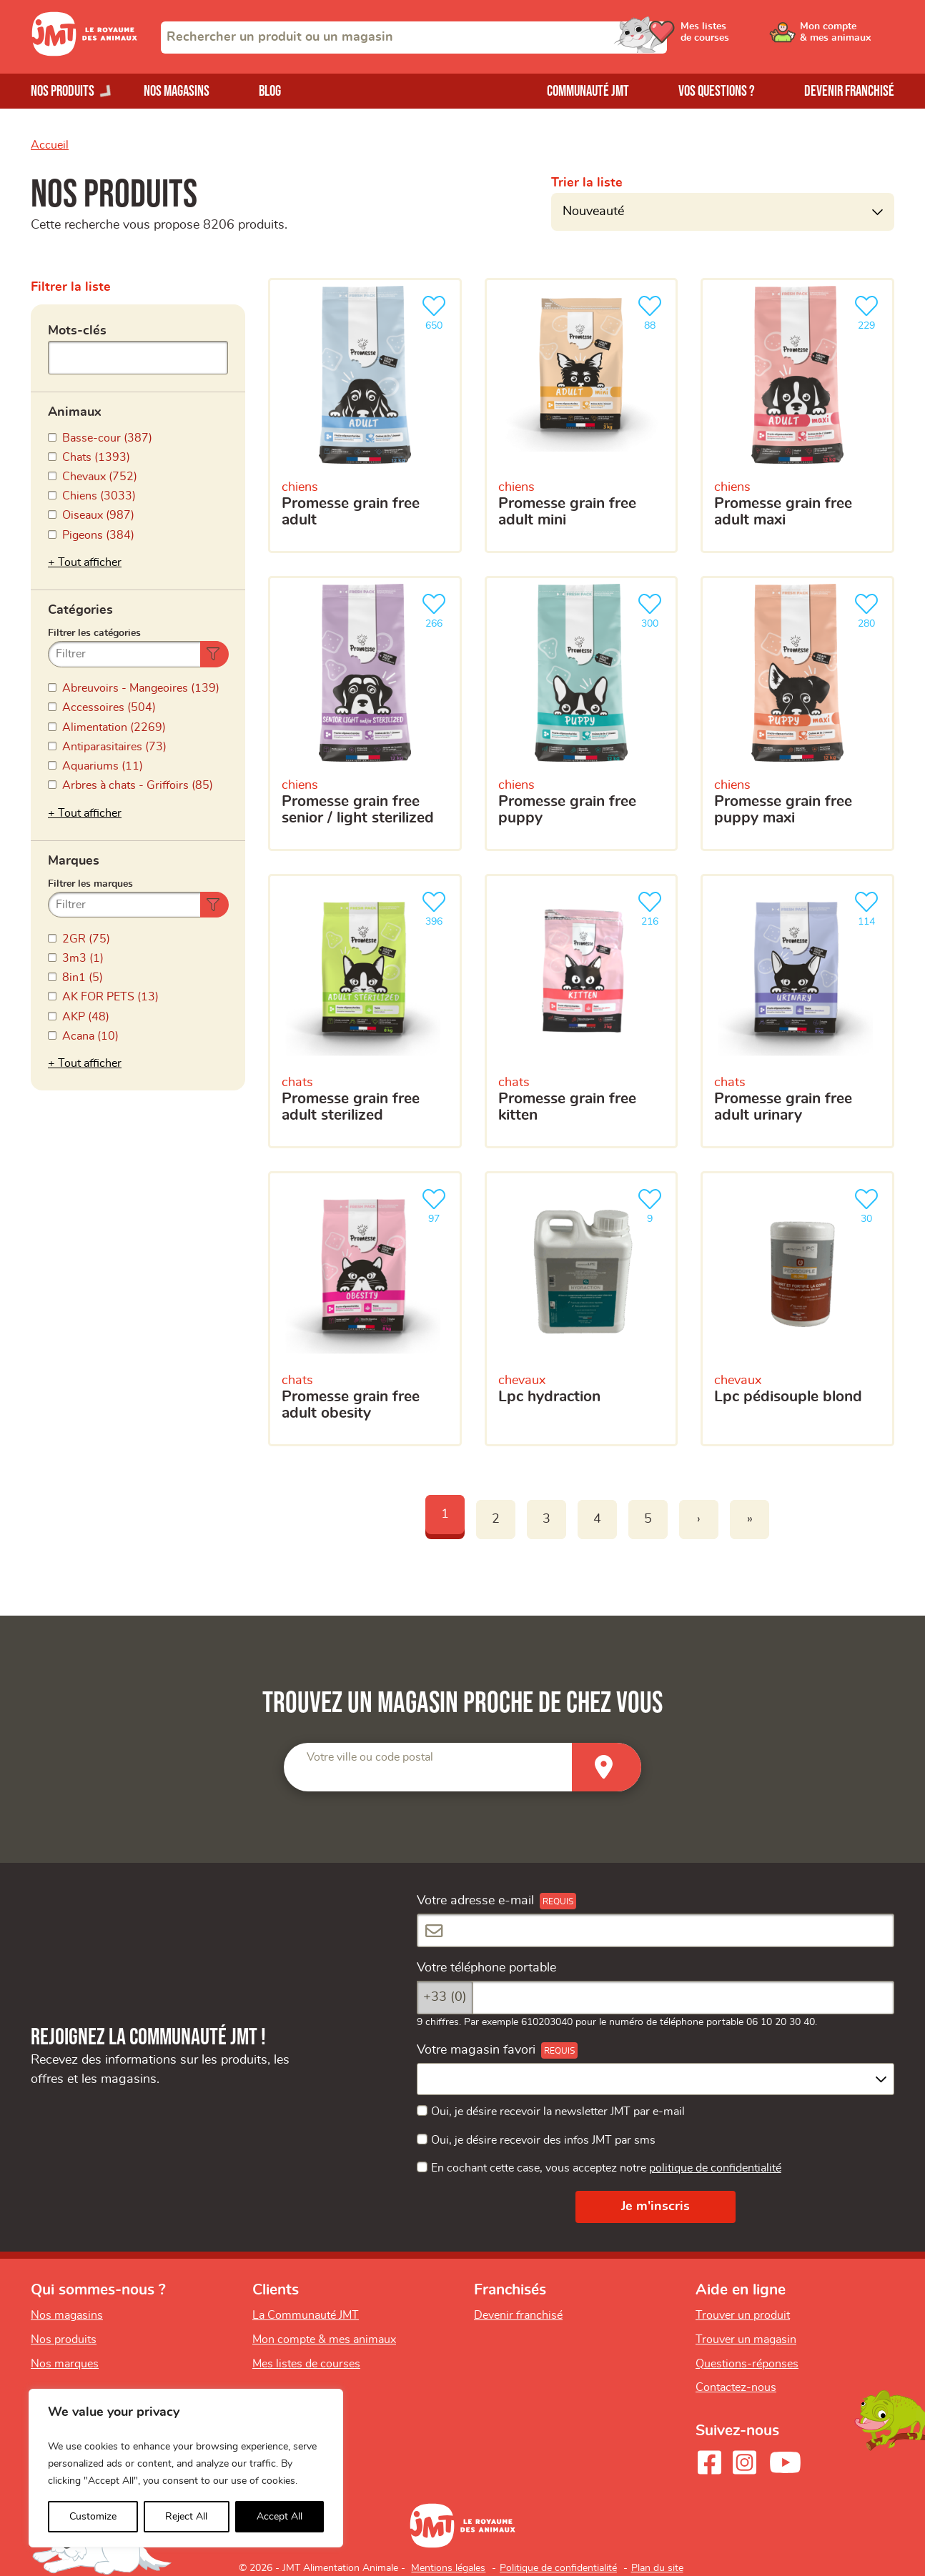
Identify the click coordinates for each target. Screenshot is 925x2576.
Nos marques (65, 2363)
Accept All (279, 2517)
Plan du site (657, 2568)
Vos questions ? (716, 91)
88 (652, 311)
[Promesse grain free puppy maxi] (797, 713)
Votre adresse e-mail (475, 1900)
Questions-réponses (747, 2363)
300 (652, 609)
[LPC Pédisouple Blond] (797, 1308)
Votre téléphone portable (486, 1967)
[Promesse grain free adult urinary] (797, 1011)
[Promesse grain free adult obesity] (365, 1308)
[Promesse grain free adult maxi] (797, 415)
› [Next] (699, 1519)
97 (437, 1204)
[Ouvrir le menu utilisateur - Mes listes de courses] (737, 37)
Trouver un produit (743, 2315)
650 (437, 311)
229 (869, 311)
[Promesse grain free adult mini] (581, 415)
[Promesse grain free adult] (365, 415)
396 (437, 907)
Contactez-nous (736, 2387)
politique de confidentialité (715, 2168)
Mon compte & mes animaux (324, 2339)
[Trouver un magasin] (606, 1767)
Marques (73, 861)
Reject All (186, 2517)
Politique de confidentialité (558, 2568)
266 (437, 609)
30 (869, 1204)
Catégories (80, 610)
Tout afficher (90, 562)
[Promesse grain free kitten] (581, 1011)
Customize (93, 2517)
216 (652, 907)
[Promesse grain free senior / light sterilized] (365, 713)
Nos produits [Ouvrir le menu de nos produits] (62, 91)
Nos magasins (176, 91)
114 (869, 907)
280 (869, 609)
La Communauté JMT (305, 2315)
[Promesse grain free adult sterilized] (365, 1011)
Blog (270, 91)
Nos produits (64, 2339)
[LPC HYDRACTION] (581, 1308)
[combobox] (414, 37)
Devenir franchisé (849, 91)
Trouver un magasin (746, 2339)
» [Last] (750, 1519)
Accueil (50, 145)
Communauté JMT (588, 91)
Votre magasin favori (476, 2050)
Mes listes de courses (306, 2363)
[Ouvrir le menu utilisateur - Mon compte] (846, 37)
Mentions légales (448, 2568)
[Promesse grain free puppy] (581, 713)
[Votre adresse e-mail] (655, 1930)
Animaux (75, 412)
